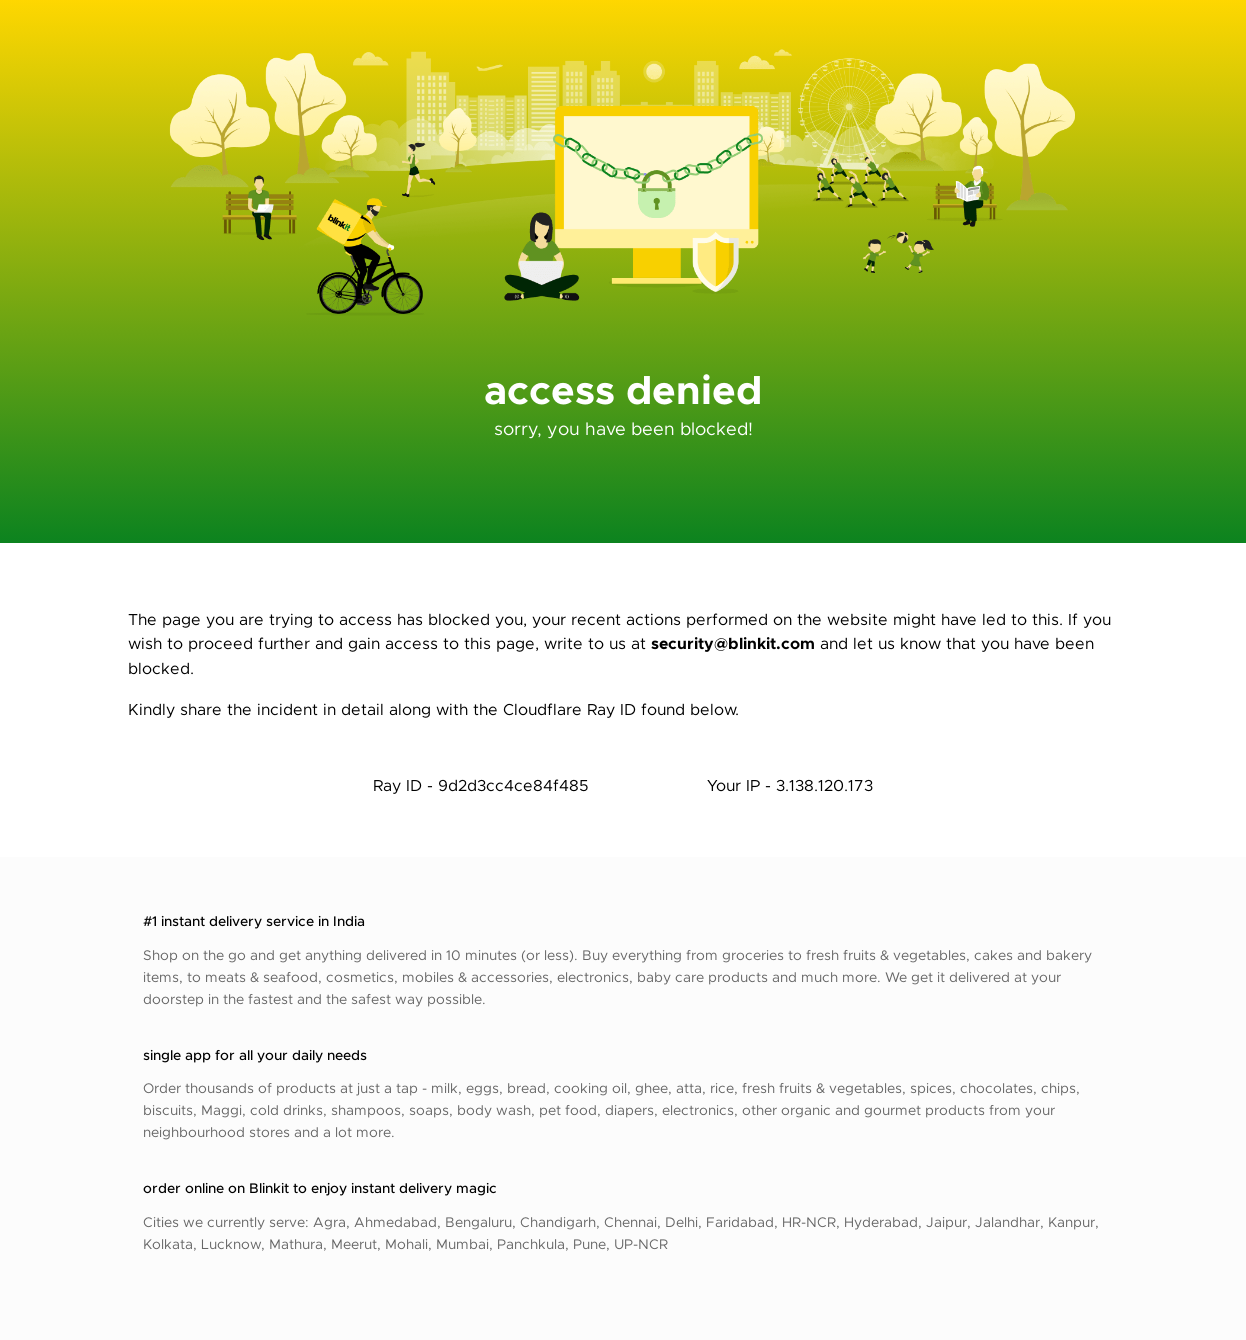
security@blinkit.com (733, 642)
